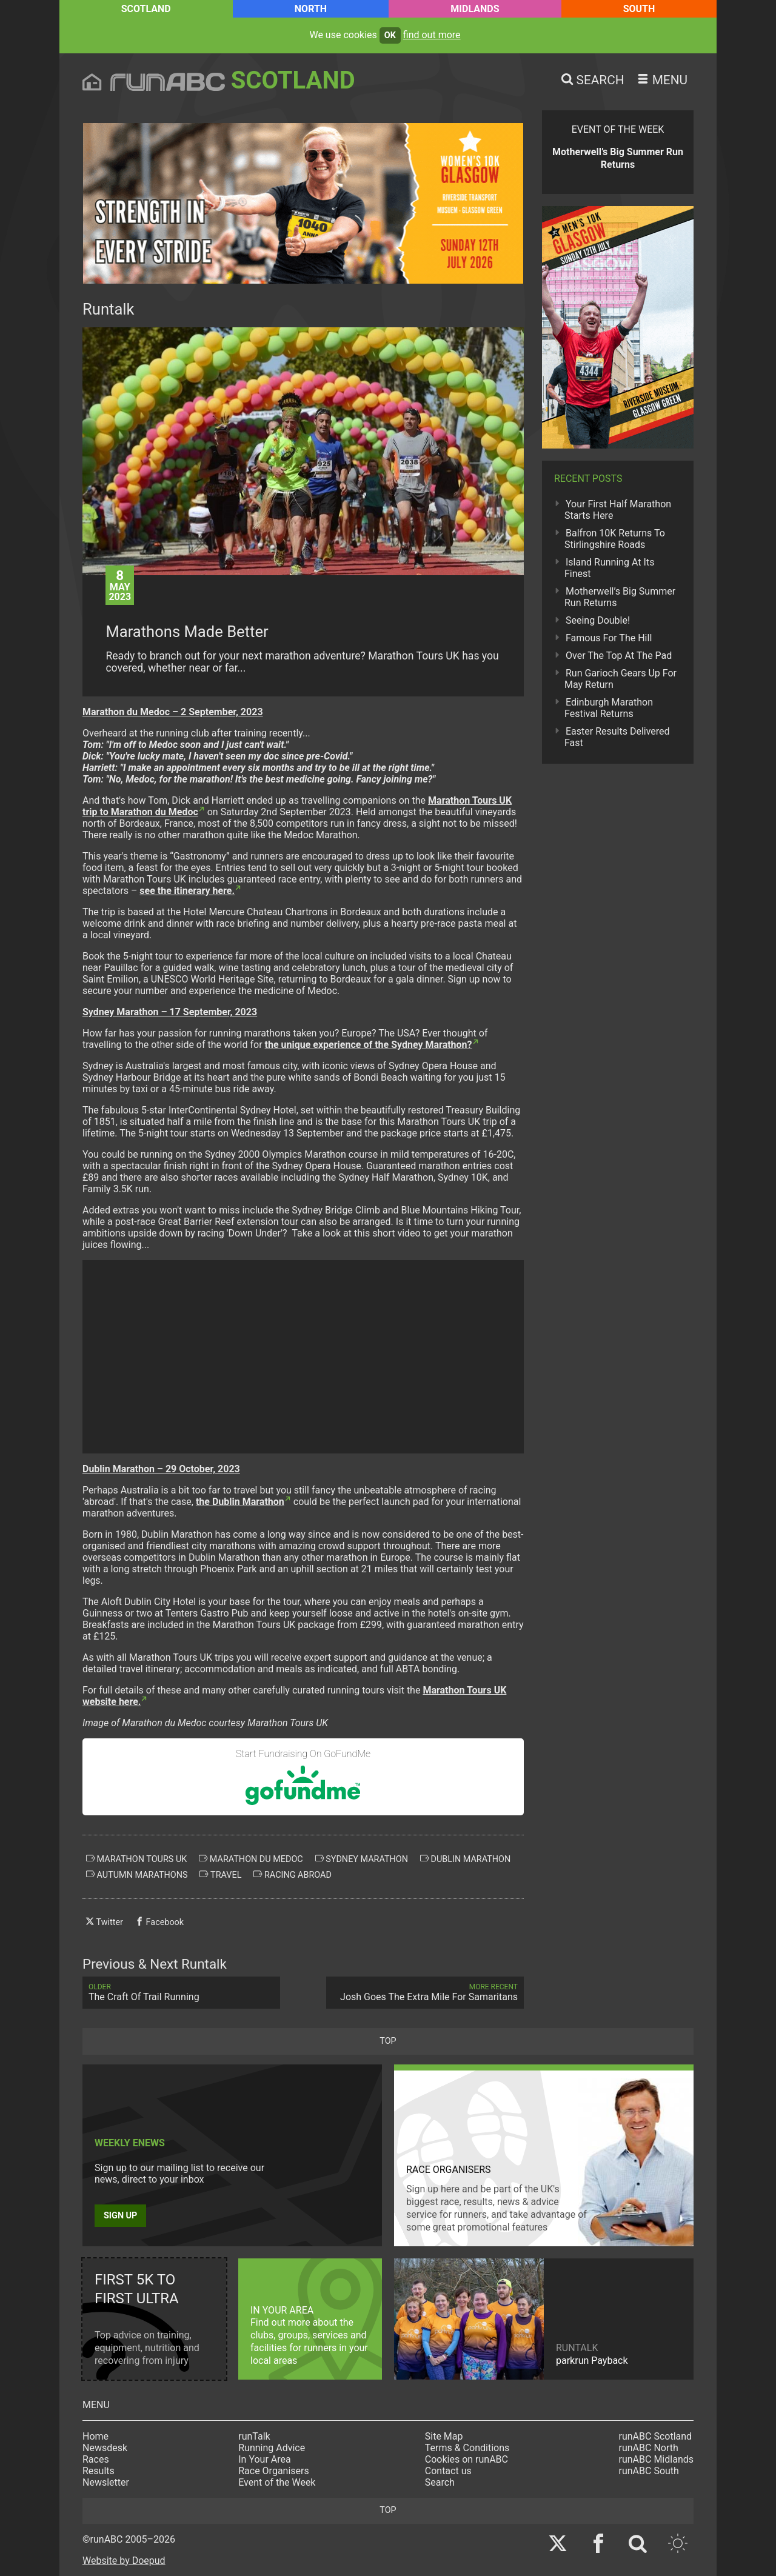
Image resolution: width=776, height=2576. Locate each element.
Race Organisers (273, 2471)
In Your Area (264, 2459)
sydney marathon (361, 1859)
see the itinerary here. (187, 890)
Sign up (120, 2216)
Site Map (444, 2436)
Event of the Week (276, 2482)
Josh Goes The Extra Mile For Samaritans (425, 1993)
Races (95, 2459)
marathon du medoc (251, 1859)
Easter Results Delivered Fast (617, 737)
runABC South (649, 2471)
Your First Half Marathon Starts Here (617, 509)
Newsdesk (104, 2448)
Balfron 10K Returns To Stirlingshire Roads (614, 538)
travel (220, 1874)
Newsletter (105, 2482)
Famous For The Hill (609, 638)
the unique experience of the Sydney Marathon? (368, 1044)
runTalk (254, 2436)
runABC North (648, 2448)
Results (98, 2471)
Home (95, 2436)
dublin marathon (465, 1859)
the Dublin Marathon (240, 1501)
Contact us (448, 2471)
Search (440, 2482)
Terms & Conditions (467, 2448)
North (311, 9)
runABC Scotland (655, 2436)
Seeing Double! (598, 620)
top (388, 2041)
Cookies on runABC (466, 2459)
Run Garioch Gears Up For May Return (620, 678)
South (639, 9)
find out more (432, 35)
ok (390, 35)
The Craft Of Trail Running (181, 1993)
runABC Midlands (656, 2459)
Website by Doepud (124, 2560)
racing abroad (292, 1874)
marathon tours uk (136, 1859)
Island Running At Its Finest (609, 567)
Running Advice (271, 2448)
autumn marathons (136, 1874)
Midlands (474, 9)
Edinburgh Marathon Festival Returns (608, 707)
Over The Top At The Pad (619, 655)
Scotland (146, 9)
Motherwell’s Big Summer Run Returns (619, 597)
